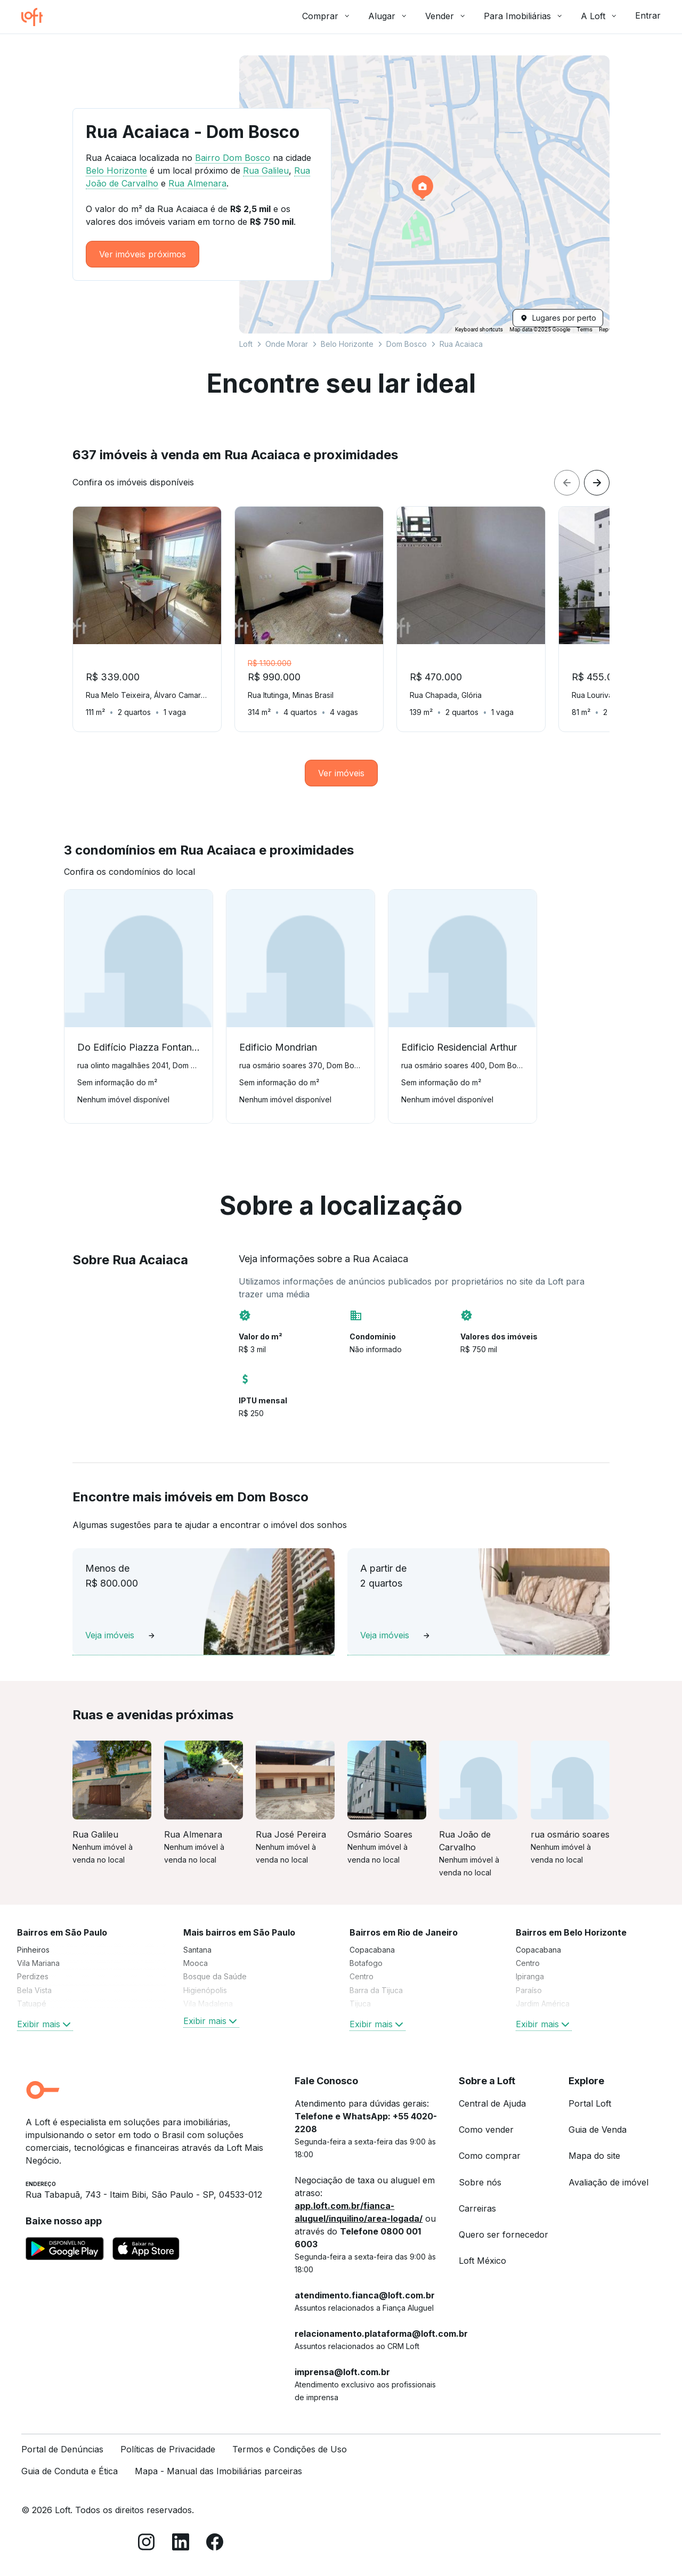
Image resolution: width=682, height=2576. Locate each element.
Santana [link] (197, 1949)
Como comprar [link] (490, 2155)
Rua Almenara (197, 183)
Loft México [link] (482, 2260)
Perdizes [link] (32, 1976)
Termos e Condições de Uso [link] (289, 2449)
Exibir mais (45, 2024)
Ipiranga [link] (530, 1976)
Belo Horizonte (347, 343)
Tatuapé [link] (31, 2003)
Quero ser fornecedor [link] (503, 2234)
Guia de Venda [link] (598, 2129)
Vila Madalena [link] (208, 2003)
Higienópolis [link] (205, 1990)
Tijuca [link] (360, 2003)
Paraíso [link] (529, 1990)
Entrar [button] (648, 15)
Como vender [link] (486, 2129)
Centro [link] (362, 1976)
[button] (424, 194)
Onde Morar (286, 343)
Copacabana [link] (372, 1949)
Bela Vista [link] (34, 1990)
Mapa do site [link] (594, 2155)
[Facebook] (214, 2543)
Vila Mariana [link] (38, 1963)
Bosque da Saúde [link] (215, 1976)
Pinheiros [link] (33, 1949)
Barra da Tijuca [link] (376, 1990)
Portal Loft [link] (590, 2103)
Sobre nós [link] (480, 2182)
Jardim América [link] (543, 2003)
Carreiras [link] (477, 2208)
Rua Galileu (266, 170)
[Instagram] (146, 2543)
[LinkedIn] (180, 2543)
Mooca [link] (195, 1963)
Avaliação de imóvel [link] (608, 2182)
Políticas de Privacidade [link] (167, 2449)
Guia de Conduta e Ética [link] (69, 2471)
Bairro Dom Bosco (232, 157)
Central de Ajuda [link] (492, 2103)
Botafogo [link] (366, 1963)
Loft (246, 343)
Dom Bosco (406, 343)
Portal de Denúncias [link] (62, 2449)
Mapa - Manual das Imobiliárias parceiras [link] (218, 2471)
